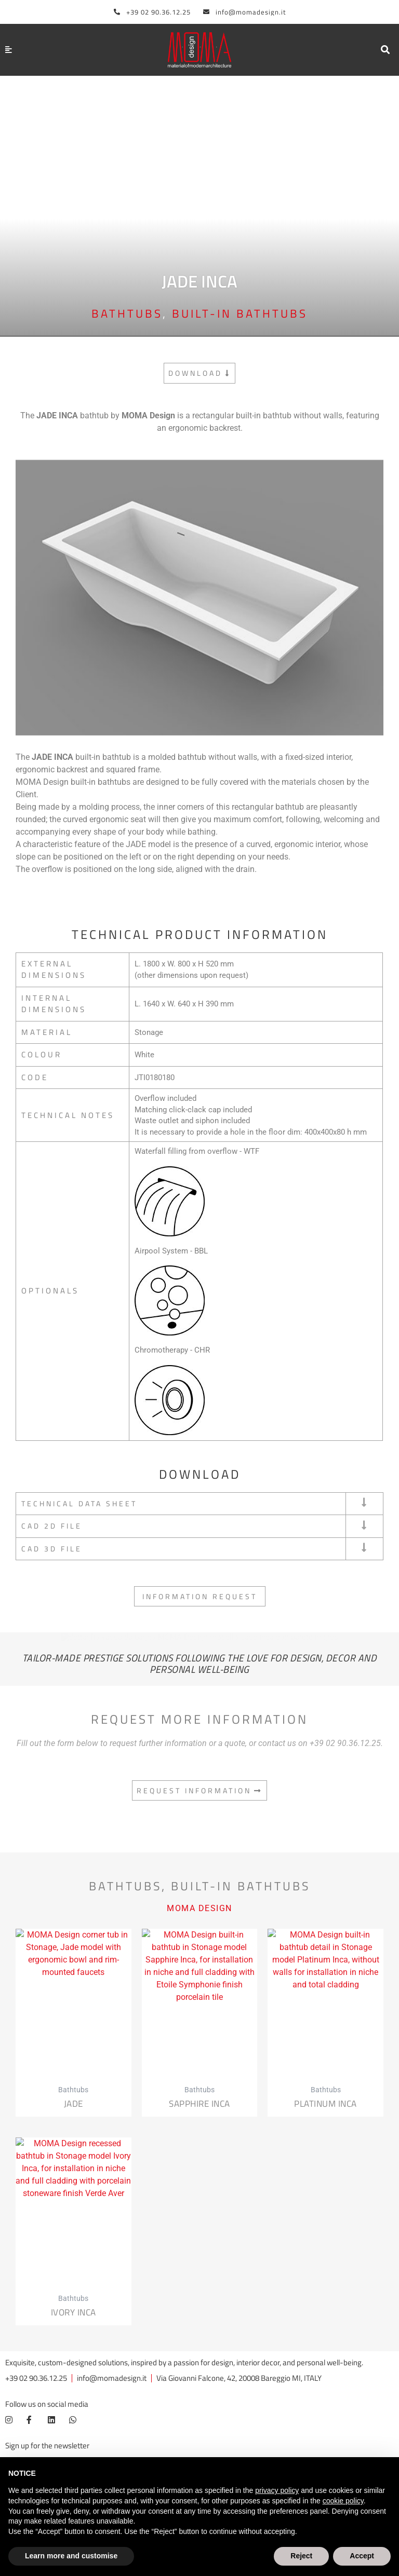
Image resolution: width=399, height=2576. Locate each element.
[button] (385, 50)
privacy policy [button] (277, 2490)
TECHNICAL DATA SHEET (82, 1504)
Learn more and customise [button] (71, 2556)
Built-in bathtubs (240, 313)
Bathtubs (127, 313)
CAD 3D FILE (53, 1549)
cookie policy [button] (343, 2501)
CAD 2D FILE (53, 1526)
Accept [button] (362, 2556)
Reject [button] (301, 2556)
